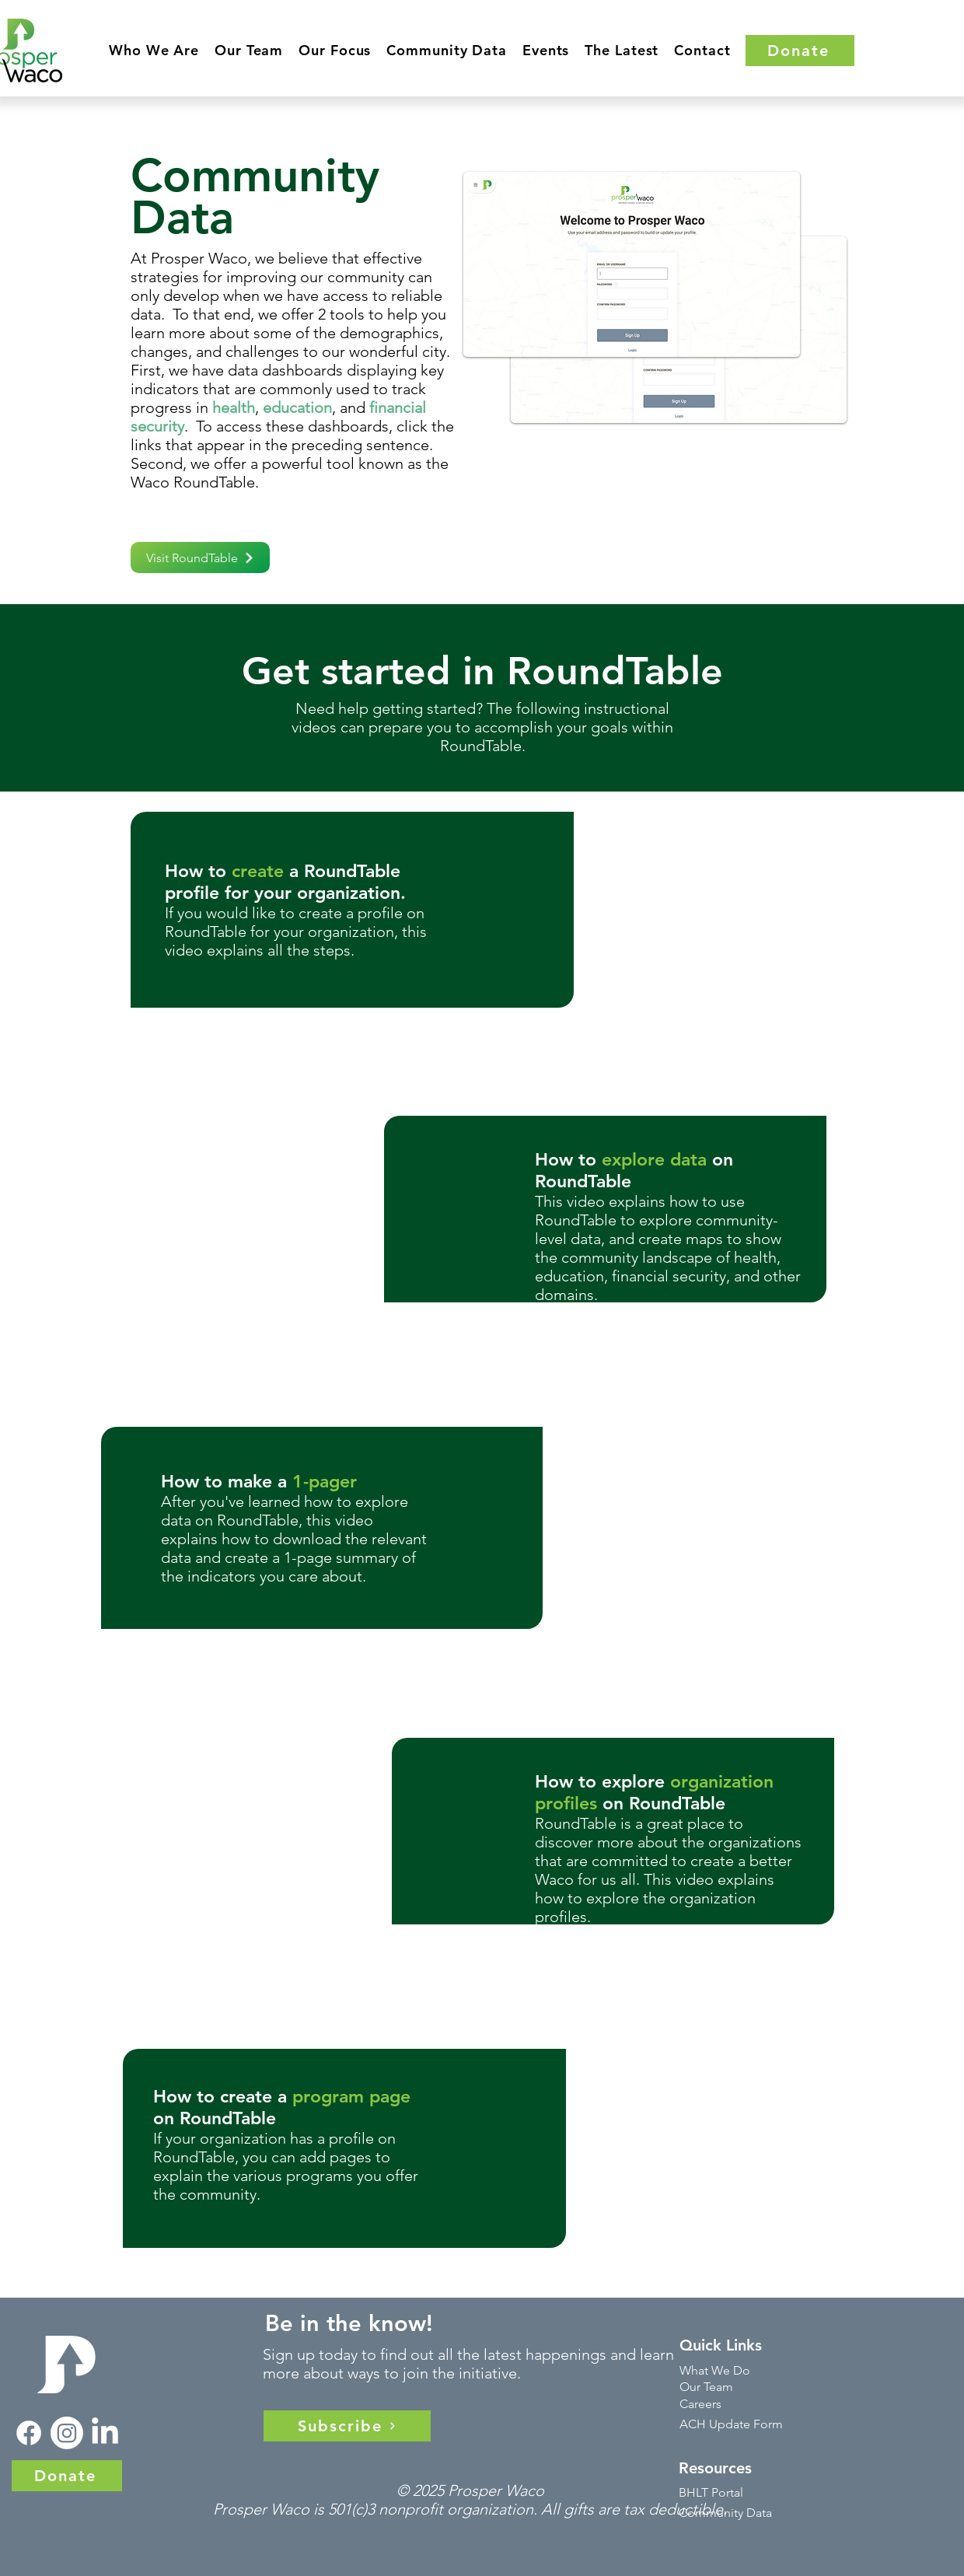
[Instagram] (67, 2433)
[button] (154, 50)
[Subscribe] (347, 2425)
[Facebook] (28, 2433)
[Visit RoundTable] (200, 557)
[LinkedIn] (105, 2433)
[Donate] (800, 50)
